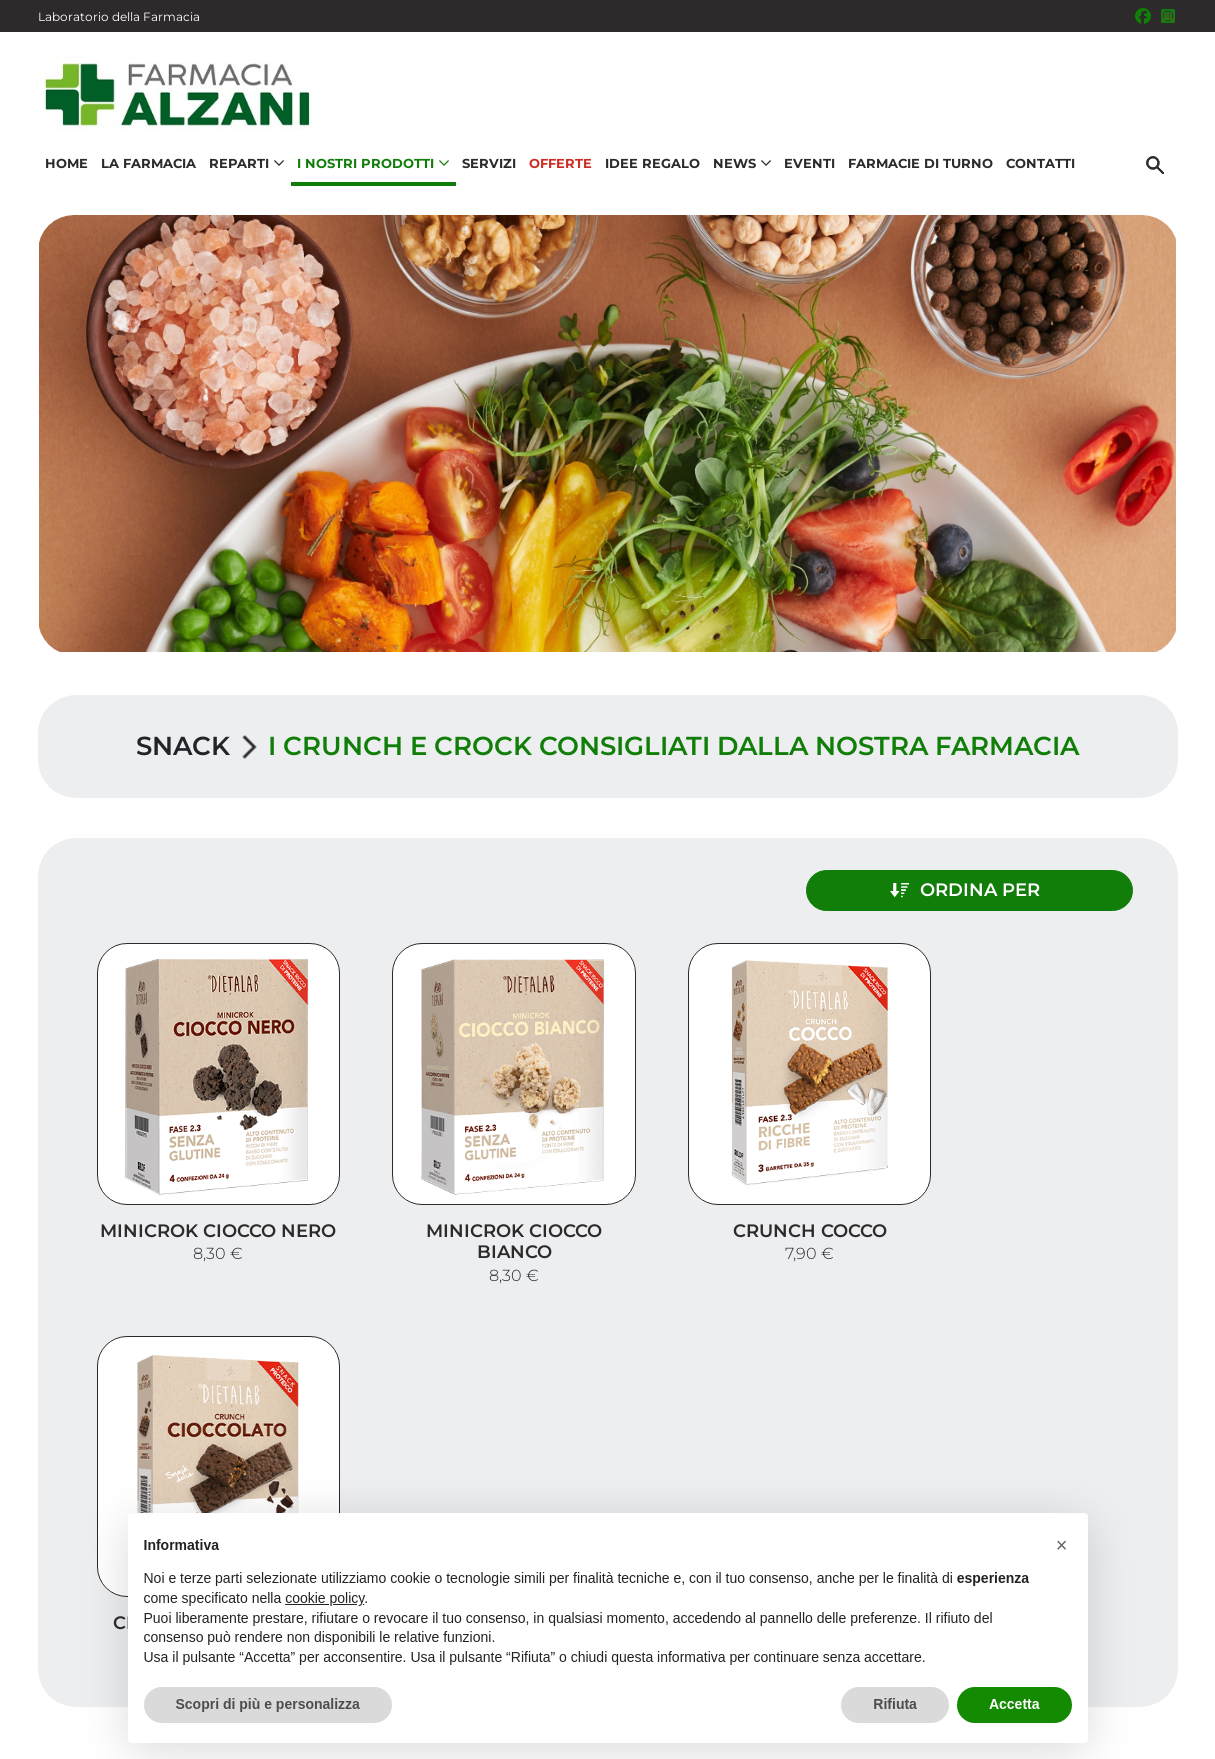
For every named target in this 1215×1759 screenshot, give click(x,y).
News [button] (741, 166)
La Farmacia (147, 166)
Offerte (559, 166)
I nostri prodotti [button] (372, 166)
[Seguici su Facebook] (1143, 16)
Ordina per (1004, 888)
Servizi (488, 166)
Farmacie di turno (919, 166)
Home (65, 166)
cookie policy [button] (324, 1598)
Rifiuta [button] (895, 1704)
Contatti (1039, 166)
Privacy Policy (1109, 1713)
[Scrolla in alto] (1169, 1658)
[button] (1062, 1545)
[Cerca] (1157, 167)
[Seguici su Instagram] (1168, 16)
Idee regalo (1109, 1526)
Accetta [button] (1014, 1704)
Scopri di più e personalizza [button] (268, 1704)
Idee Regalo (651, 166)
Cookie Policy (1121, 1733)
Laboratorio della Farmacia (119, 16)
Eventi (808, 166)
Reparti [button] (245, 166)
